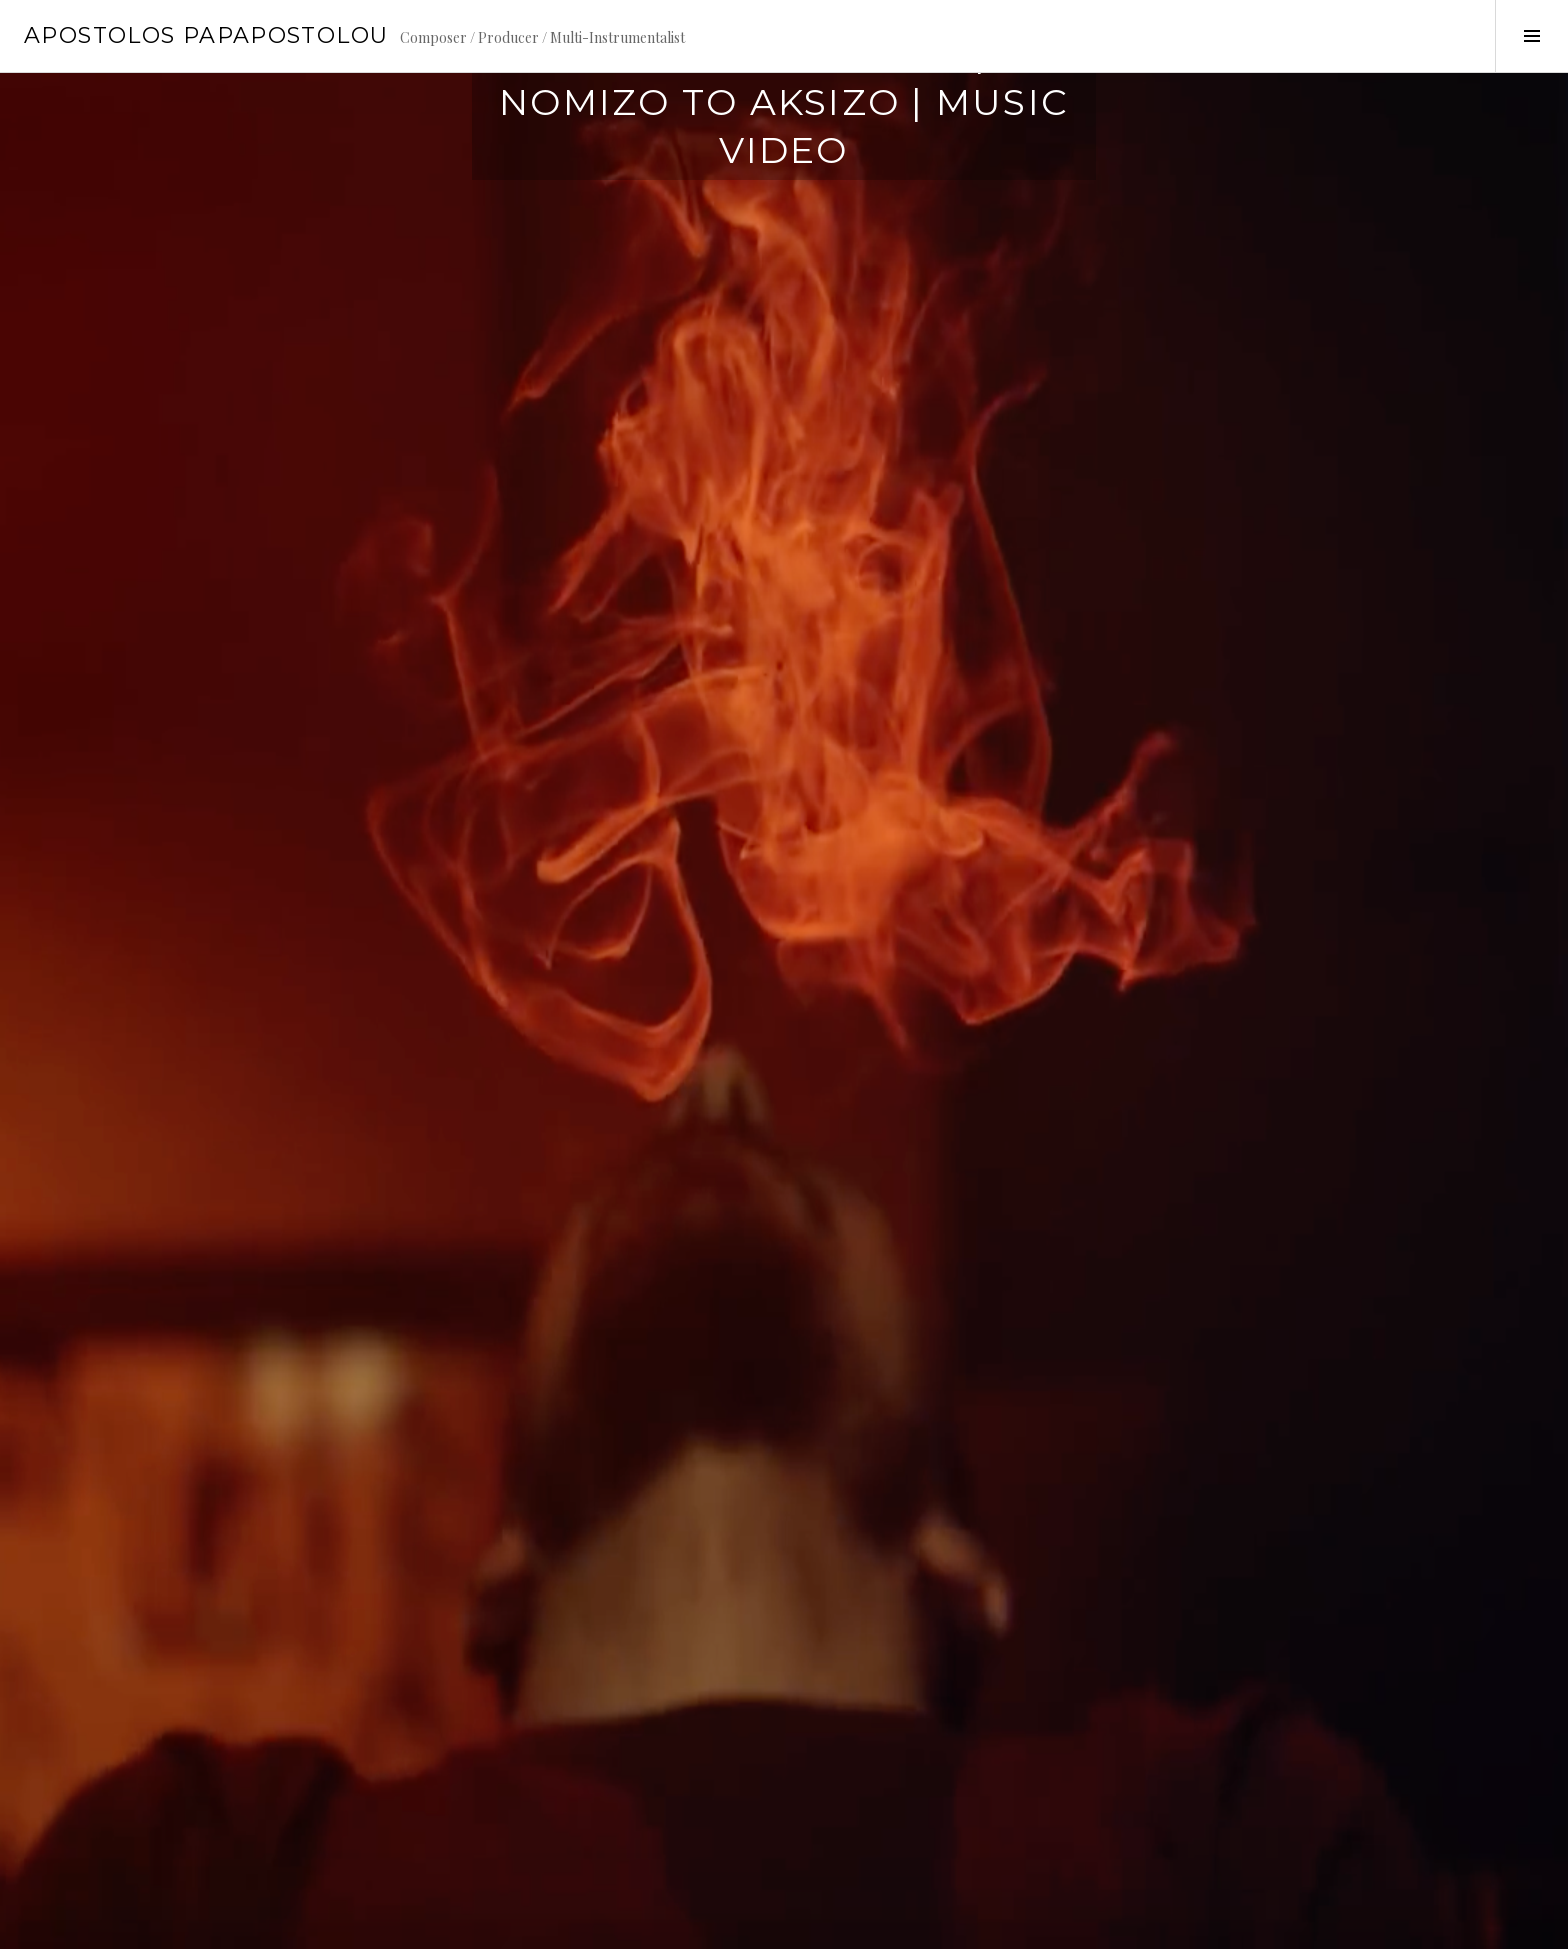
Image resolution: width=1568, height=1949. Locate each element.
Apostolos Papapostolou (206, 35)
